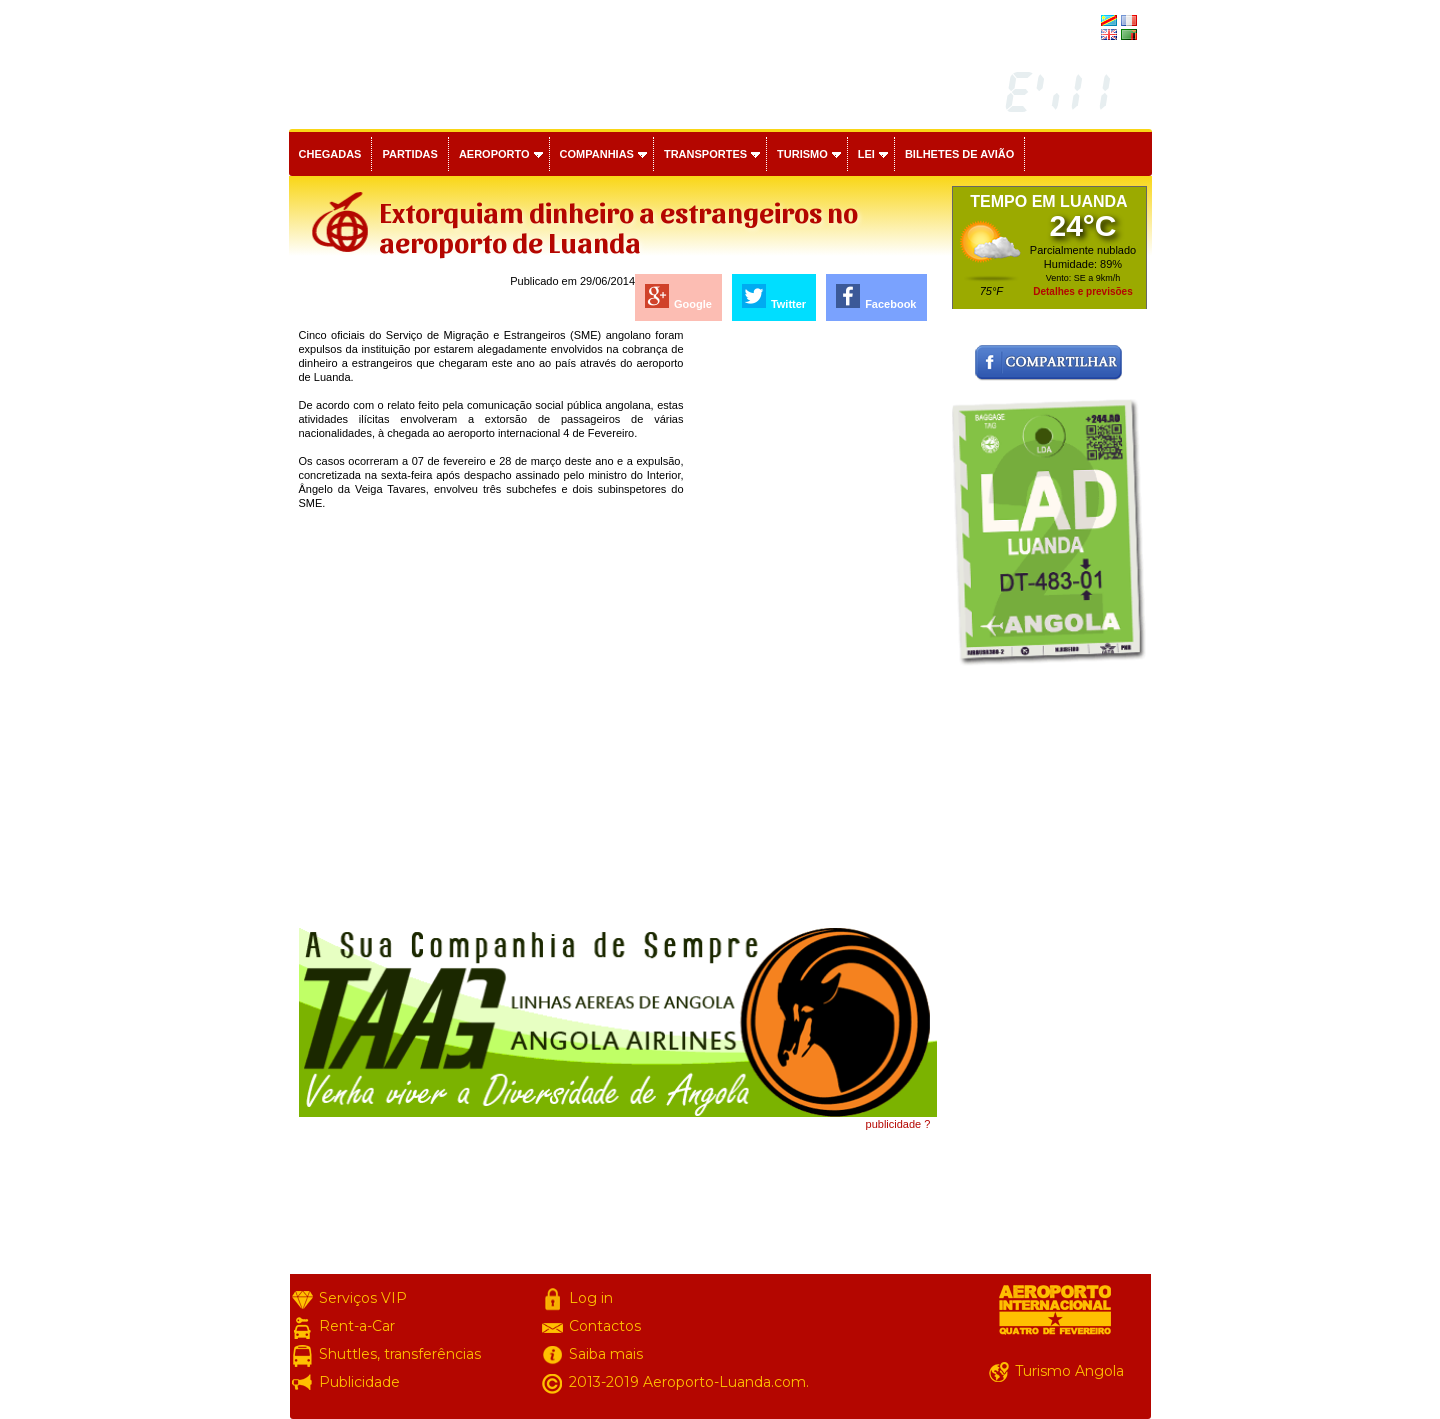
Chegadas (330, 154)
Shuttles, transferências (400, 1354)
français (1077, 22)
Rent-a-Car (357, 1326)
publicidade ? (898, 1124)
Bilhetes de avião (959, 154)
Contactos (605, 1326)
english (1079, 36)
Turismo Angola (1069, 1371)
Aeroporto (494, 154)
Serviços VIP (363, 1298)
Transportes (705, 154)
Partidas (409, 154)
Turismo (802, 154)
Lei (866, 154)
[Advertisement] (812, 628)
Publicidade (359, 1382)
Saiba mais (606, 1354)
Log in (591, 1298)
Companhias (597, 154)
